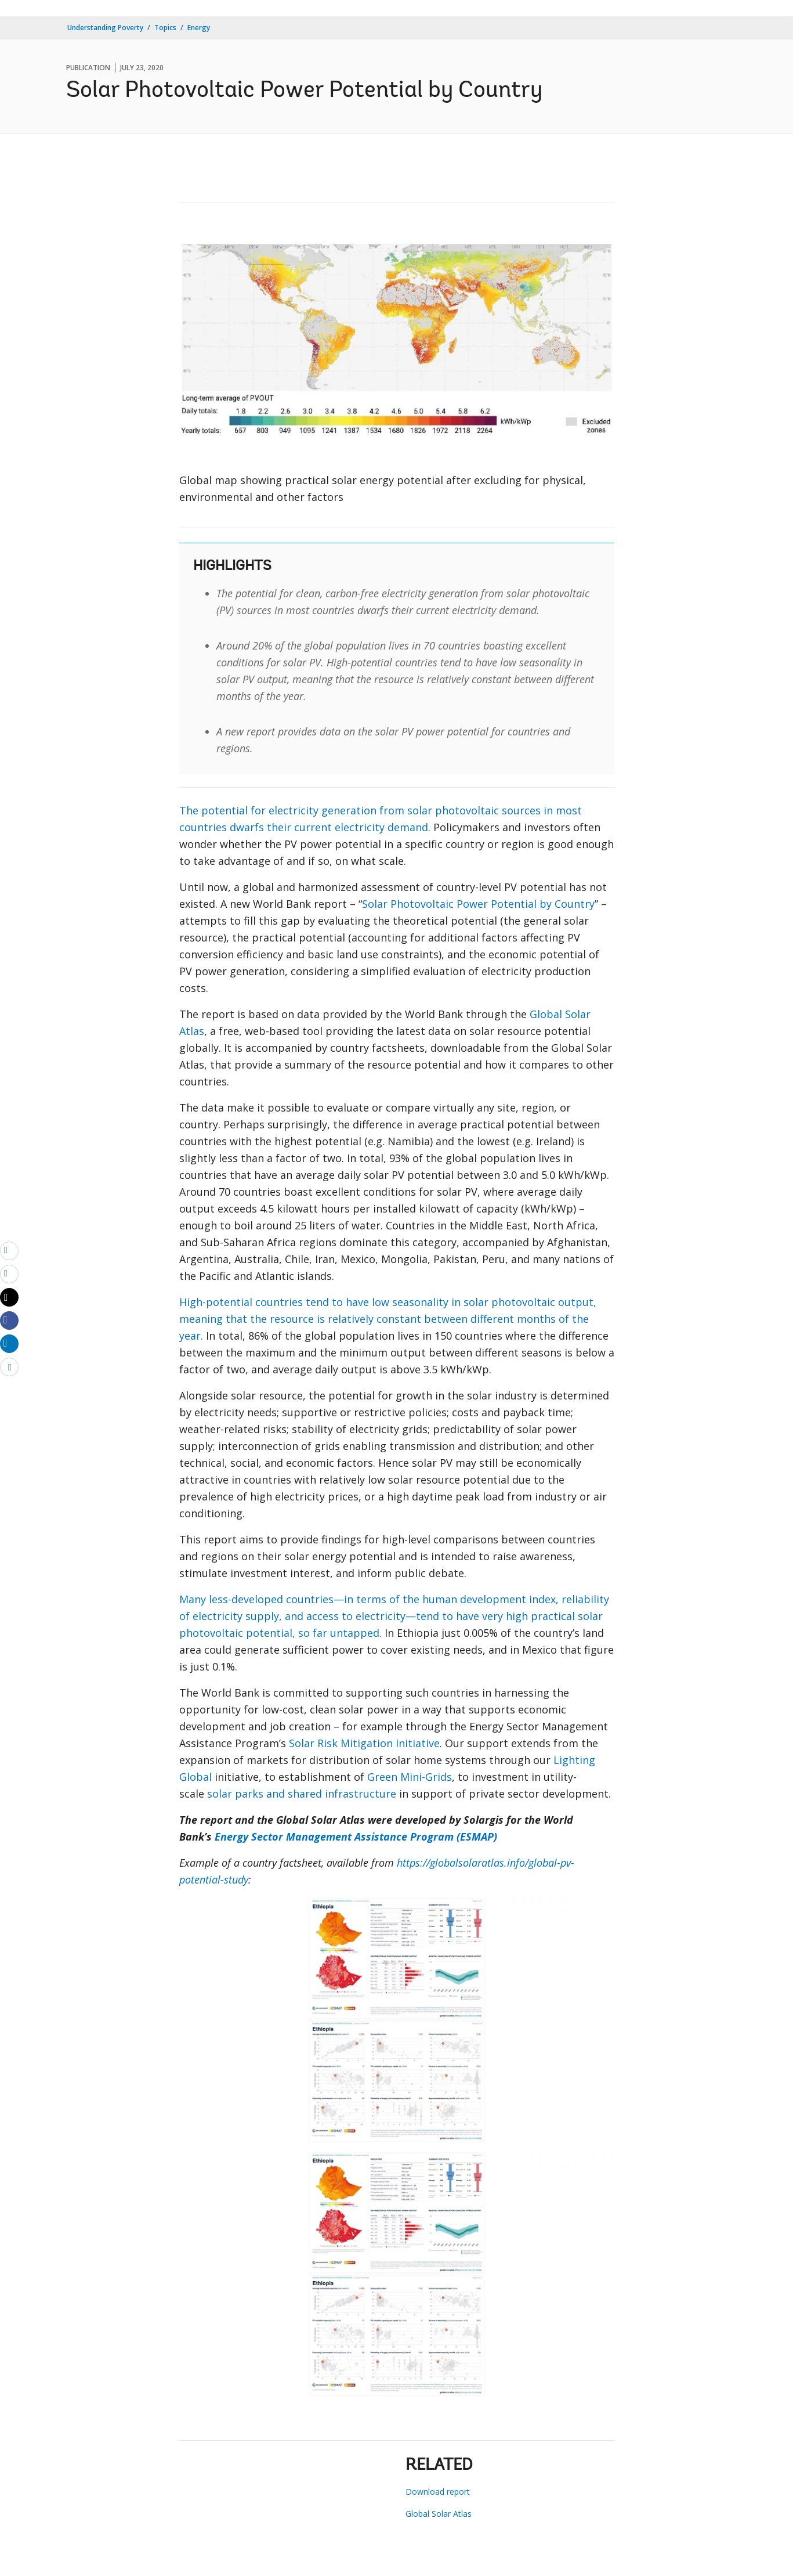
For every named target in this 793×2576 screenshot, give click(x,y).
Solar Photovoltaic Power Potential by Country (478, 904)
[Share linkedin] (9, 1343)
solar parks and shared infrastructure (301, 1794)
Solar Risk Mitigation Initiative (364, 1743)
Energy (198, 28)
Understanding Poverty (105, 28)
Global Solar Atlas (438, 2513)
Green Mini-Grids (409, 1777)
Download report (437, 2491)
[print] (9, 1273)
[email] (9, 1250)
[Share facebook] (9, 1320)
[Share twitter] (9, 1297)
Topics (165, 28)
